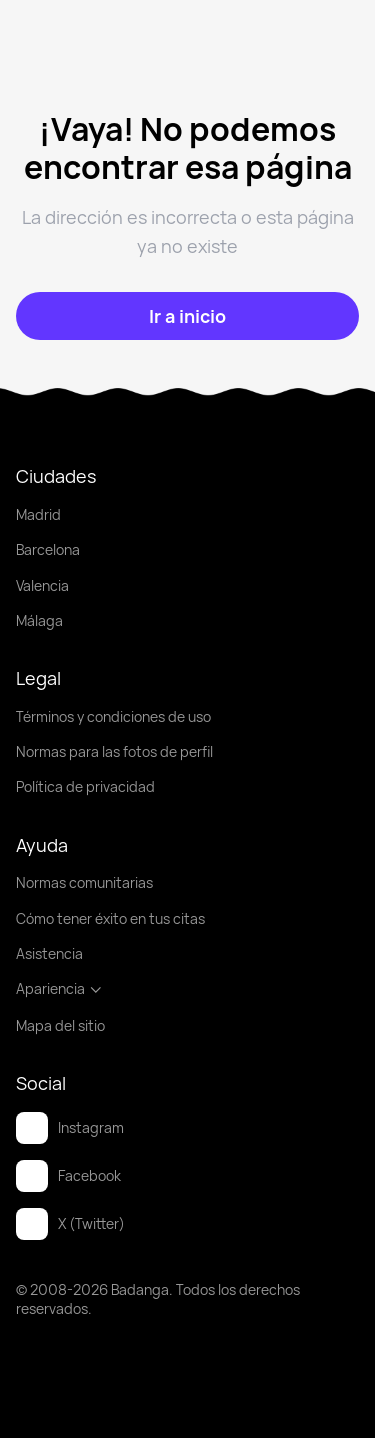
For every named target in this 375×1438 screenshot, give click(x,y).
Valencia (42, 585)
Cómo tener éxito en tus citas (110, 918)
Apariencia (59, 988)
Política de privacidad (85, 786)
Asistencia (49, 953)
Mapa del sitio (60, 1025)
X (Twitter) (70, 1224)
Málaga (39, 620)
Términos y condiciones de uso (113, 716)
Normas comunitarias (84, 882)
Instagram (70, 1128)
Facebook (68, 1176)
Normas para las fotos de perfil (114, 751)
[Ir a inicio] (187, 316)
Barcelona (48, 549)
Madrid (38, 514)
